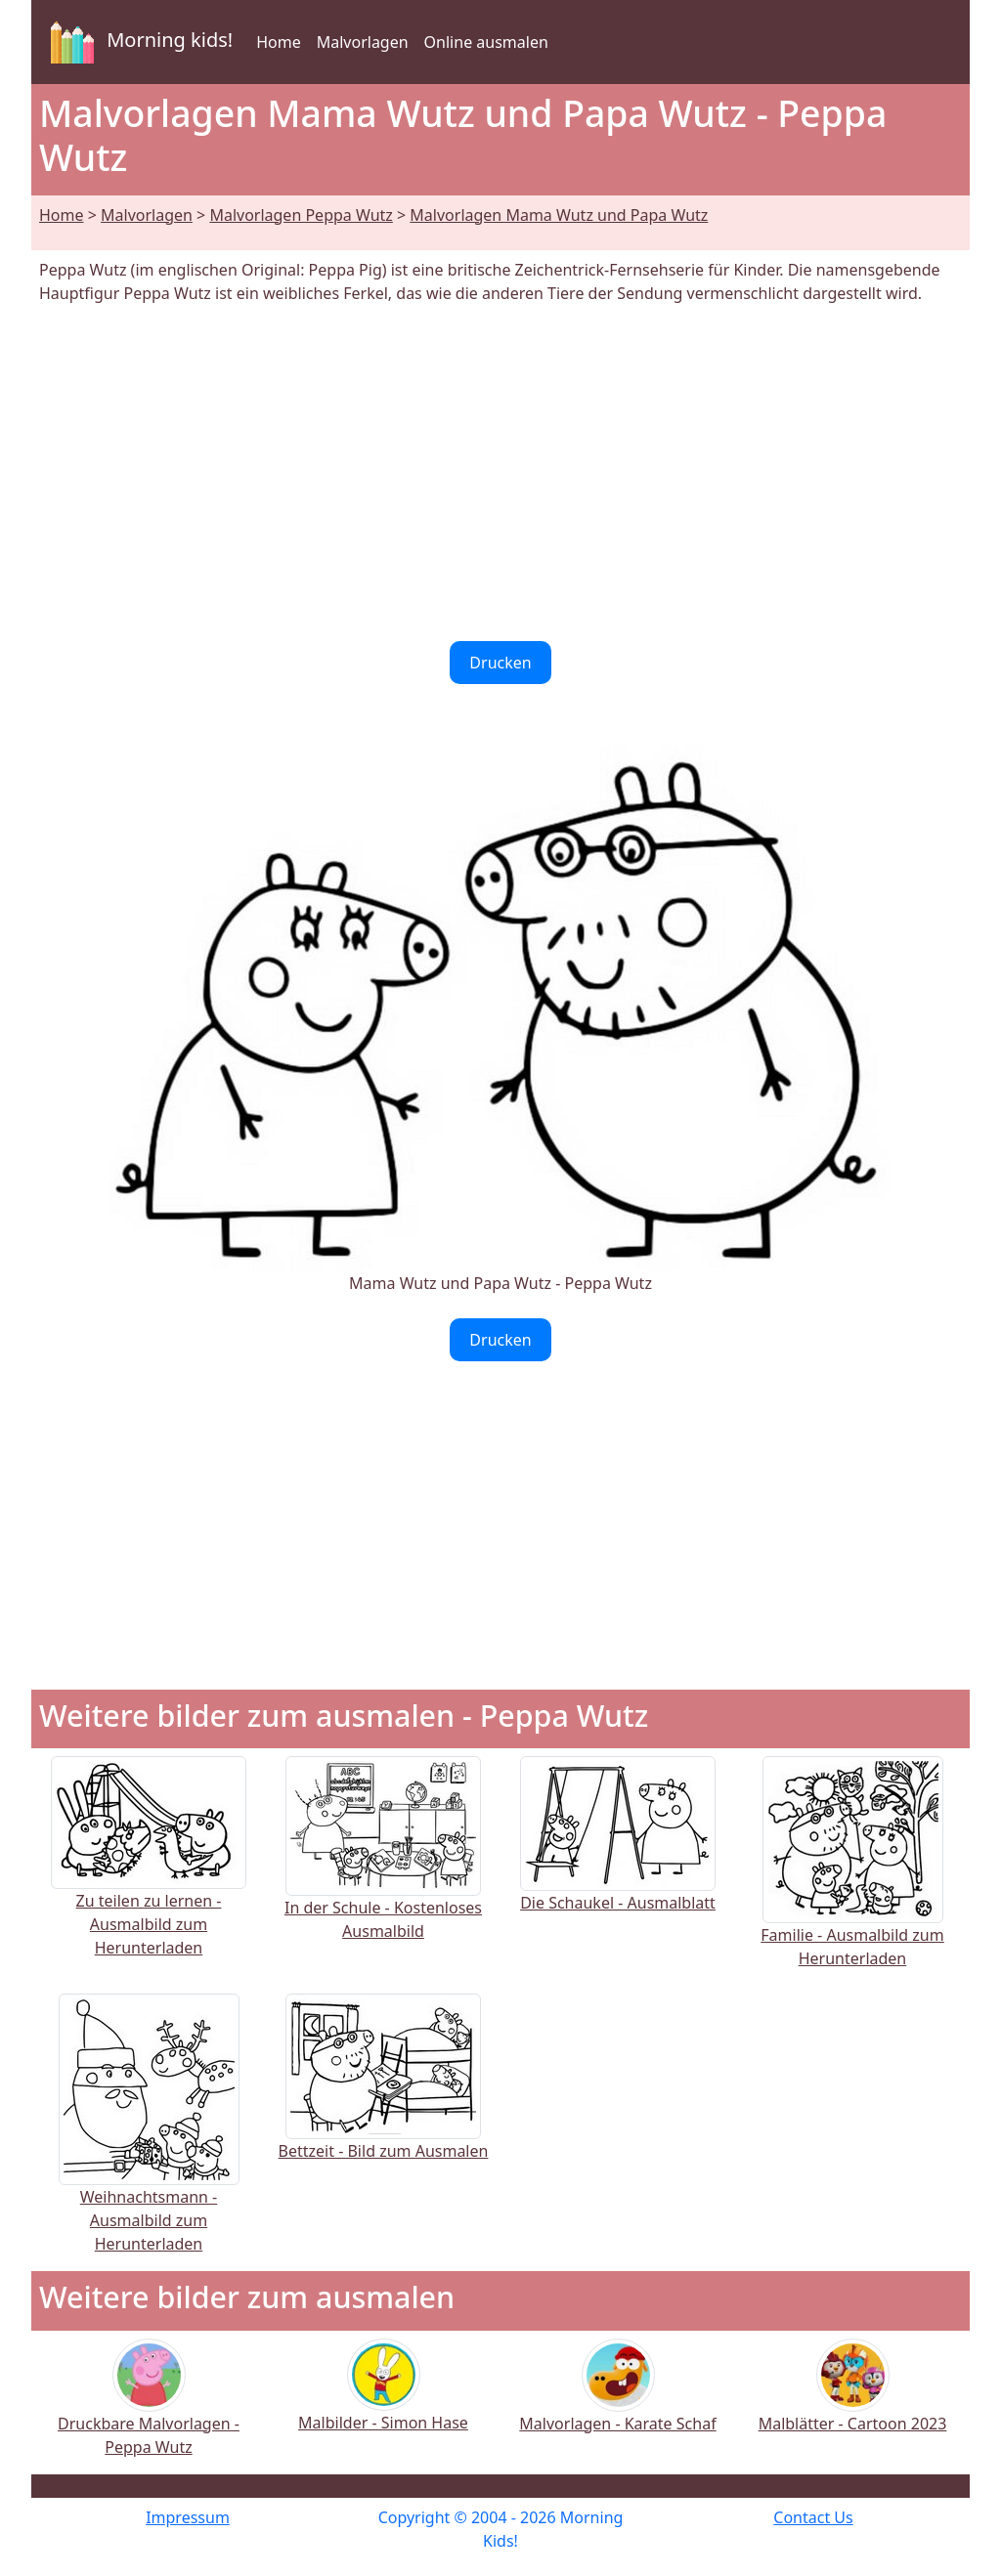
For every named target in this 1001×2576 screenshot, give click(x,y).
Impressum (188, 2517)
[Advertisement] (500, 473)
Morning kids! (138, 42)
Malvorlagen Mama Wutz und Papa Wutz (559, 215)
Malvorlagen (363, 42)
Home (278, 42)
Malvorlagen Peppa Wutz (300, 215)
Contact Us (812, 2517)
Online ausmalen (486, 42)
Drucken (500, 662)
